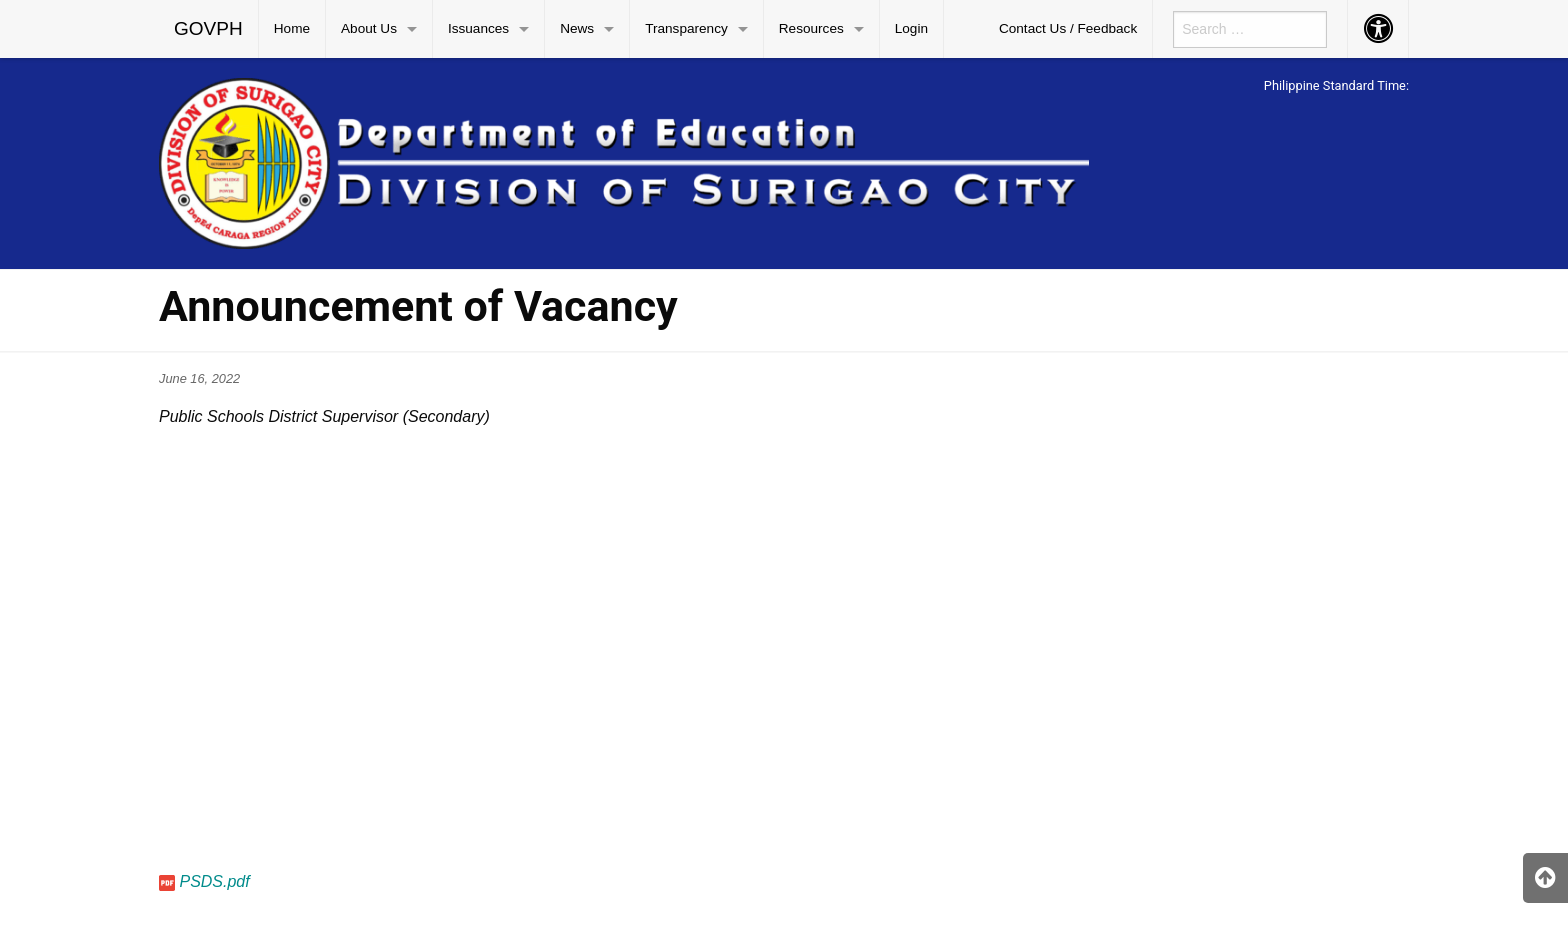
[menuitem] (209, 29)
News (577, 28)
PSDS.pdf (214, 881)
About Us (369, 28)
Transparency (686, 28)
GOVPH (208, 28)
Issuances (478, 28)
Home (292, 28)
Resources (811, 28)
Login (911, 28)
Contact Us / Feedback (1068, 28)
